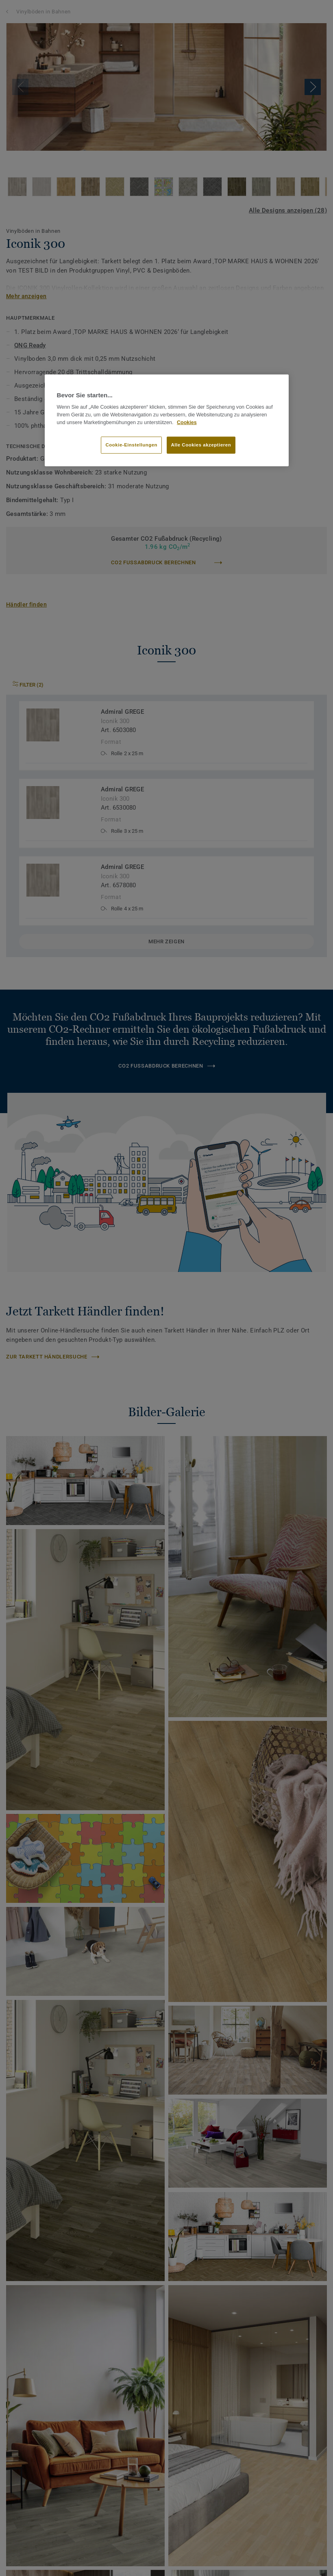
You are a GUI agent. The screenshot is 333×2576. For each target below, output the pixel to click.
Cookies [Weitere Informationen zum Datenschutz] (187, 422)
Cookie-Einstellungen (131, 444)
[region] (167, 420)
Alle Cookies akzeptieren (201, 444)
